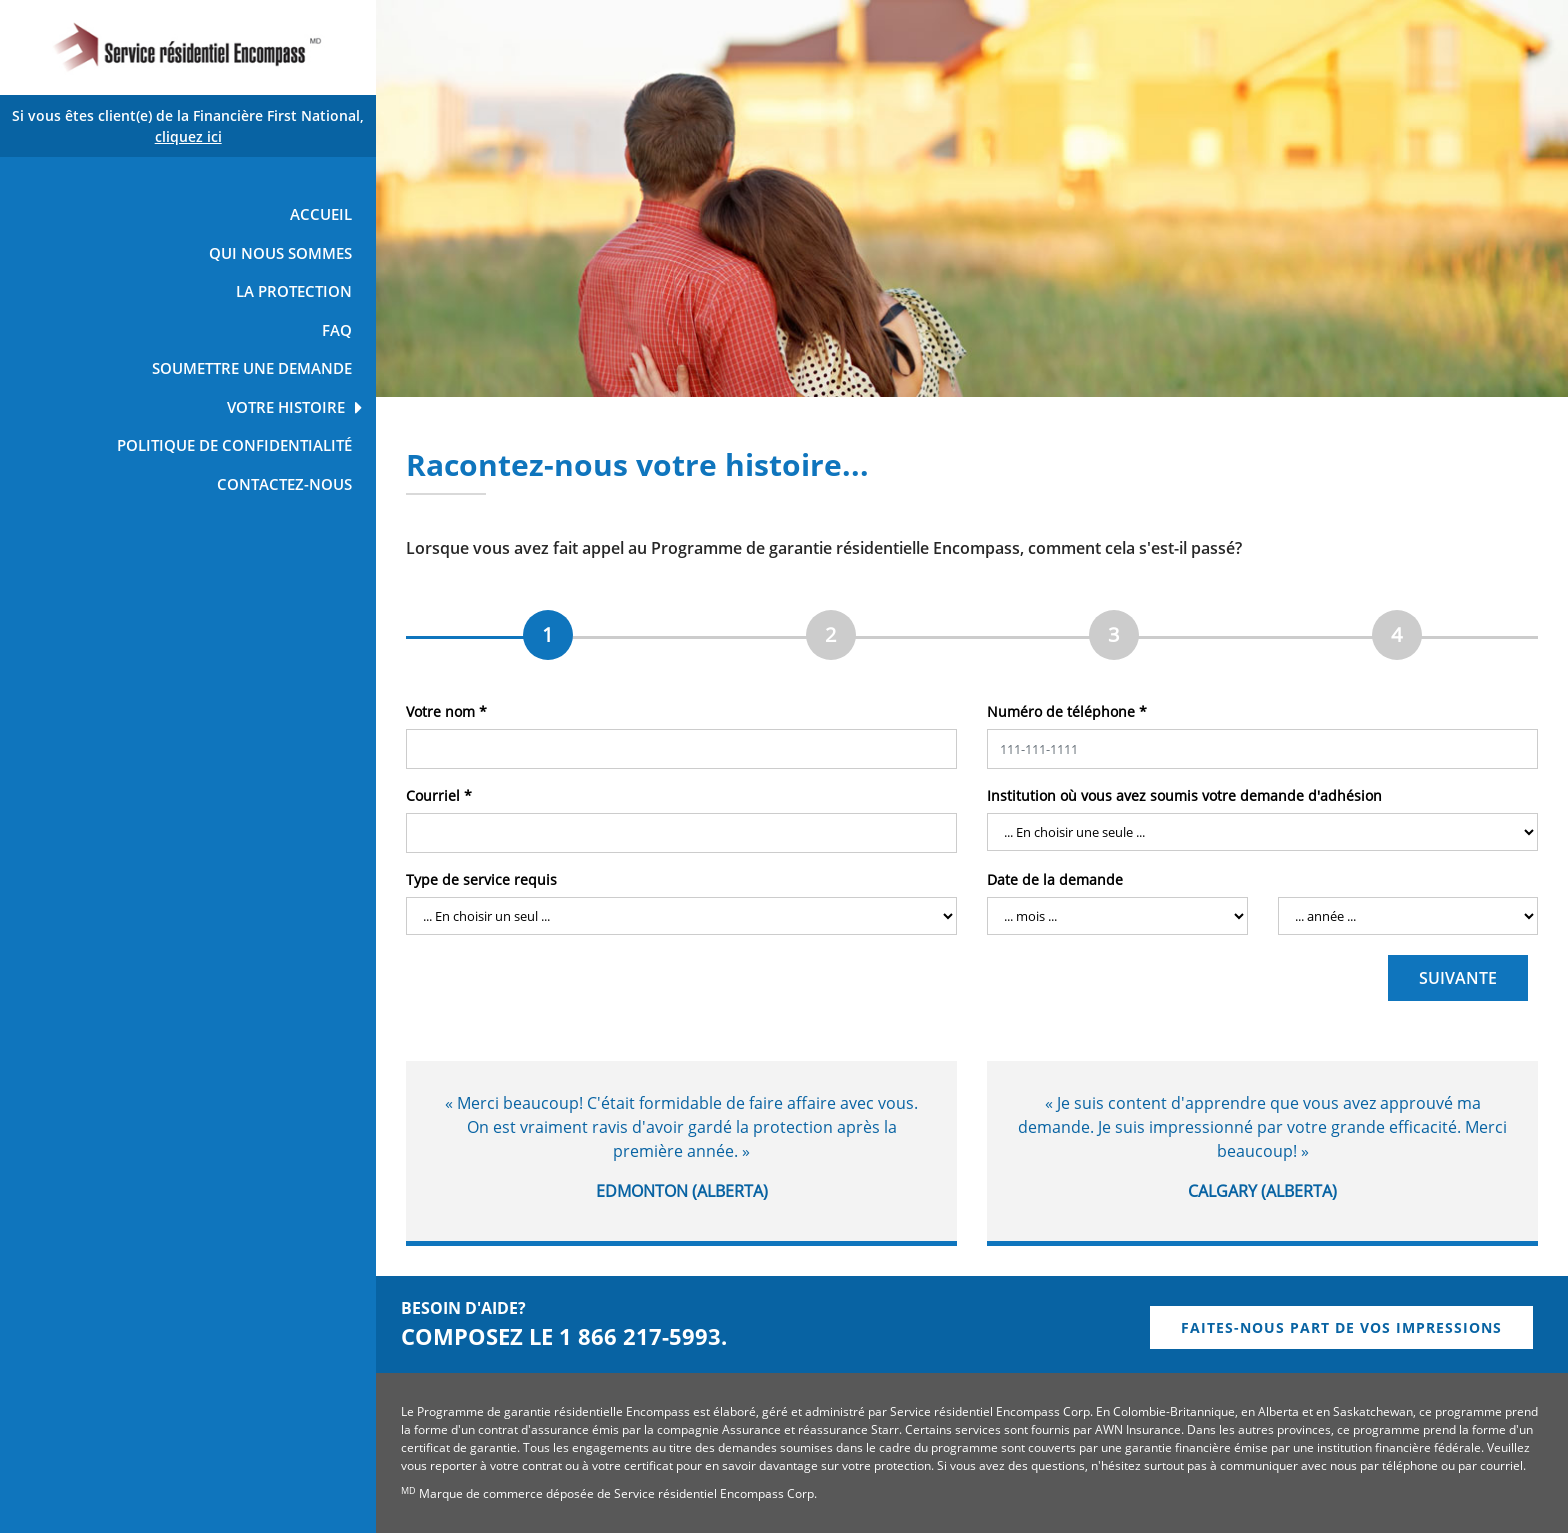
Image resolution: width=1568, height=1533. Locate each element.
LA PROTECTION (294, 291)
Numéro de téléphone (1067, 711)
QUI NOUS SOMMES (280, 253)
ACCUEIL (321, 214)
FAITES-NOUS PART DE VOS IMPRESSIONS (1341, 1327)
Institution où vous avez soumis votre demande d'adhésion (1184, 795)
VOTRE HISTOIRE (286, 407)
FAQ (337, 330)
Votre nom (446, 711)
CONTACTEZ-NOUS (284, 484)
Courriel (439, 795)
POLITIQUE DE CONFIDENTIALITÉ (234, 445)
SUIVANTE (1458, 978)
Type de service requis (481, 879)
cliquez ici (188, 136)
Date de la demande (1055, 879)
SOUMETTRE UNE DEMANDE (252, 368)
